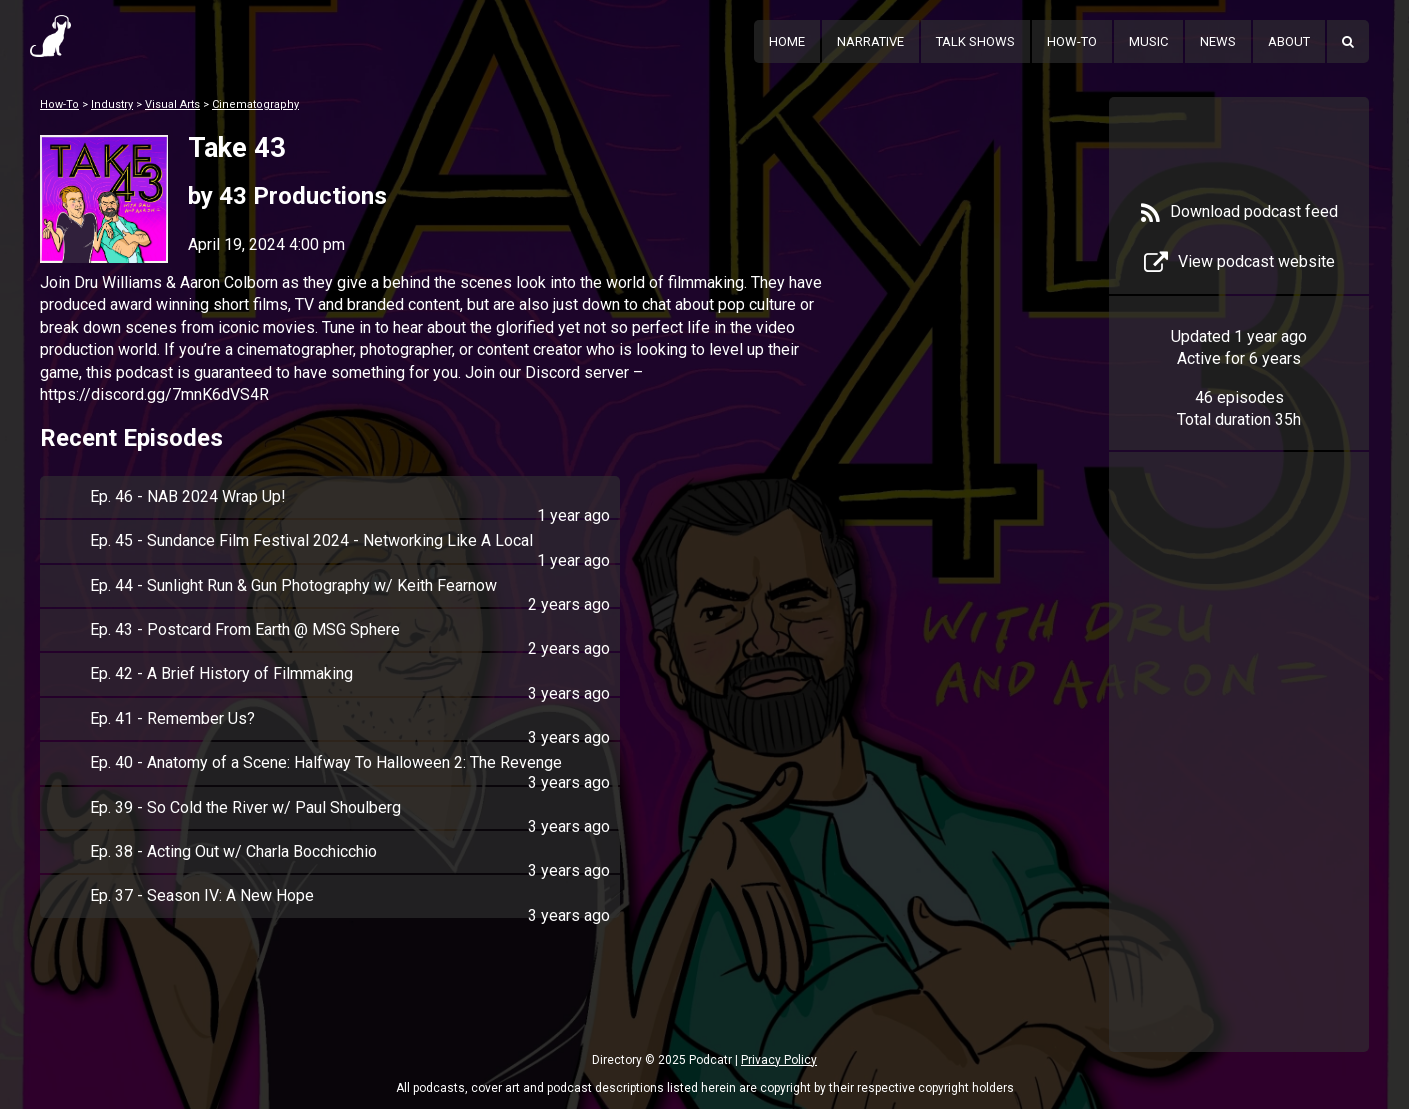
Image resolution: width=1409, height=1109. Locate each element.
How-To (1072, 41)
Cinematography (255, 104)
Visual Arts (172, 104)
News (1218, 41)
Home (787, 41)
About (1289, 41)
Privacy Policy (779, 1060)
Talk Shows (975, 41)
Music (1148, 41)
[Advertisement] (1239, 782)
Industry (112, 104)
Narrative (870, 41)
